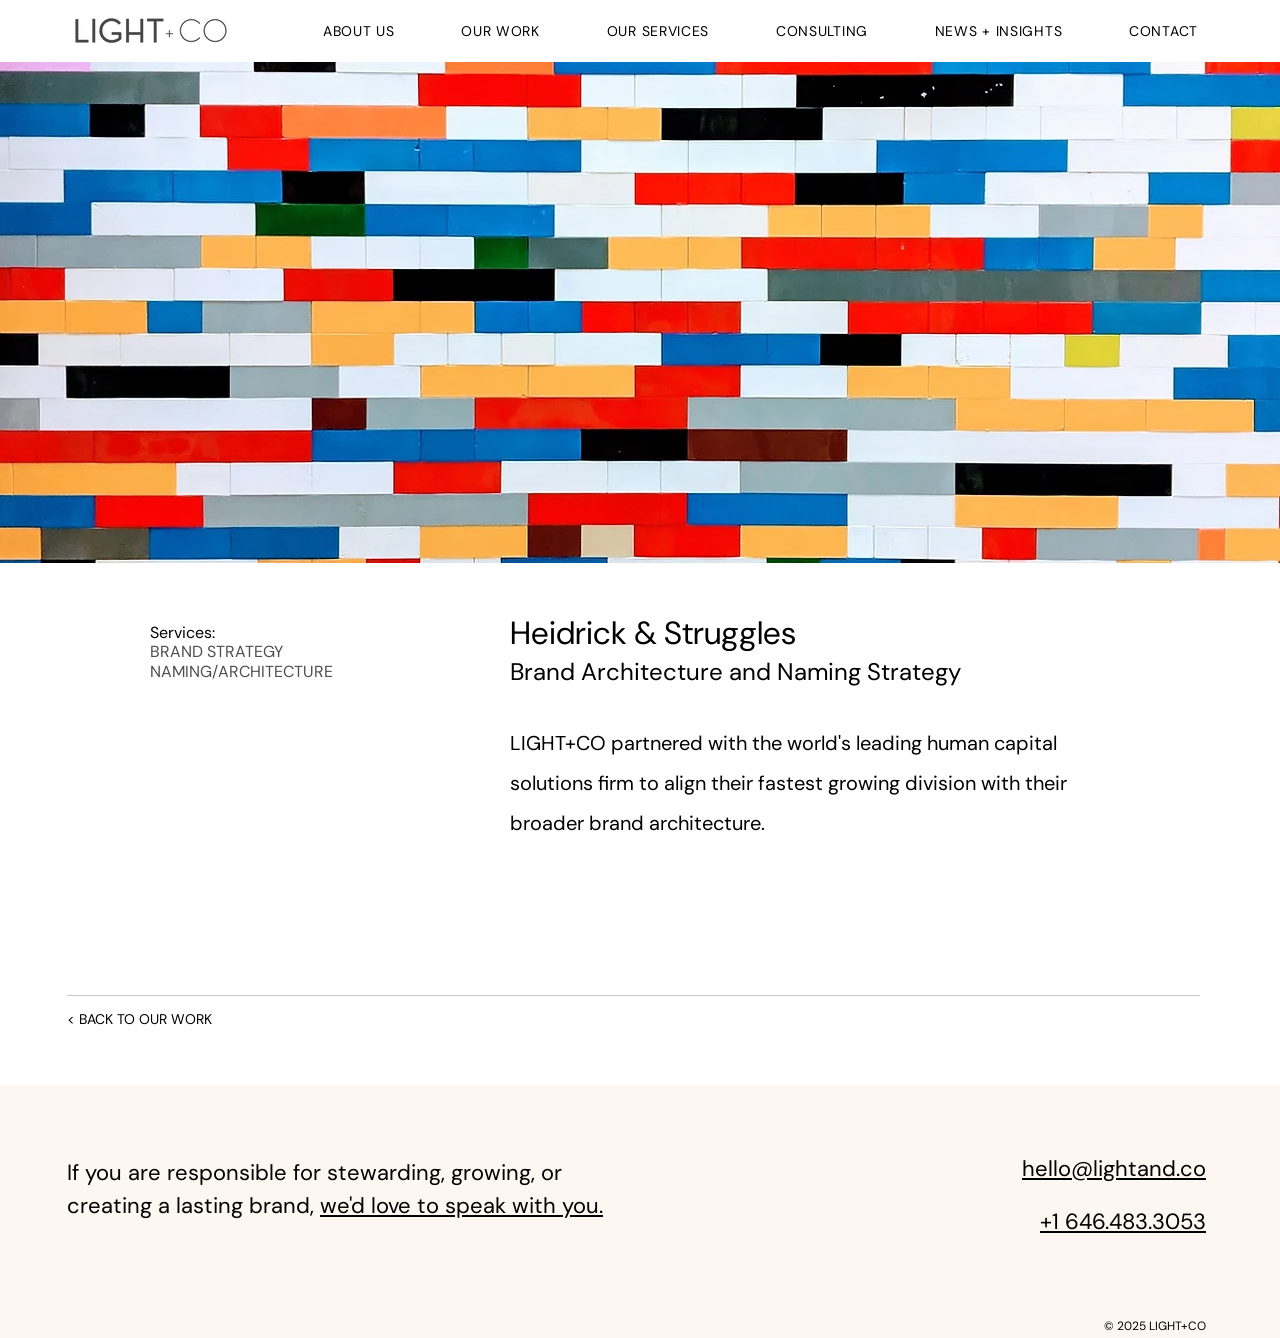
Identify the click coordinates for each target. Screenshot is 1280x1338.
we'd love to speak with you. (461, 1205)
